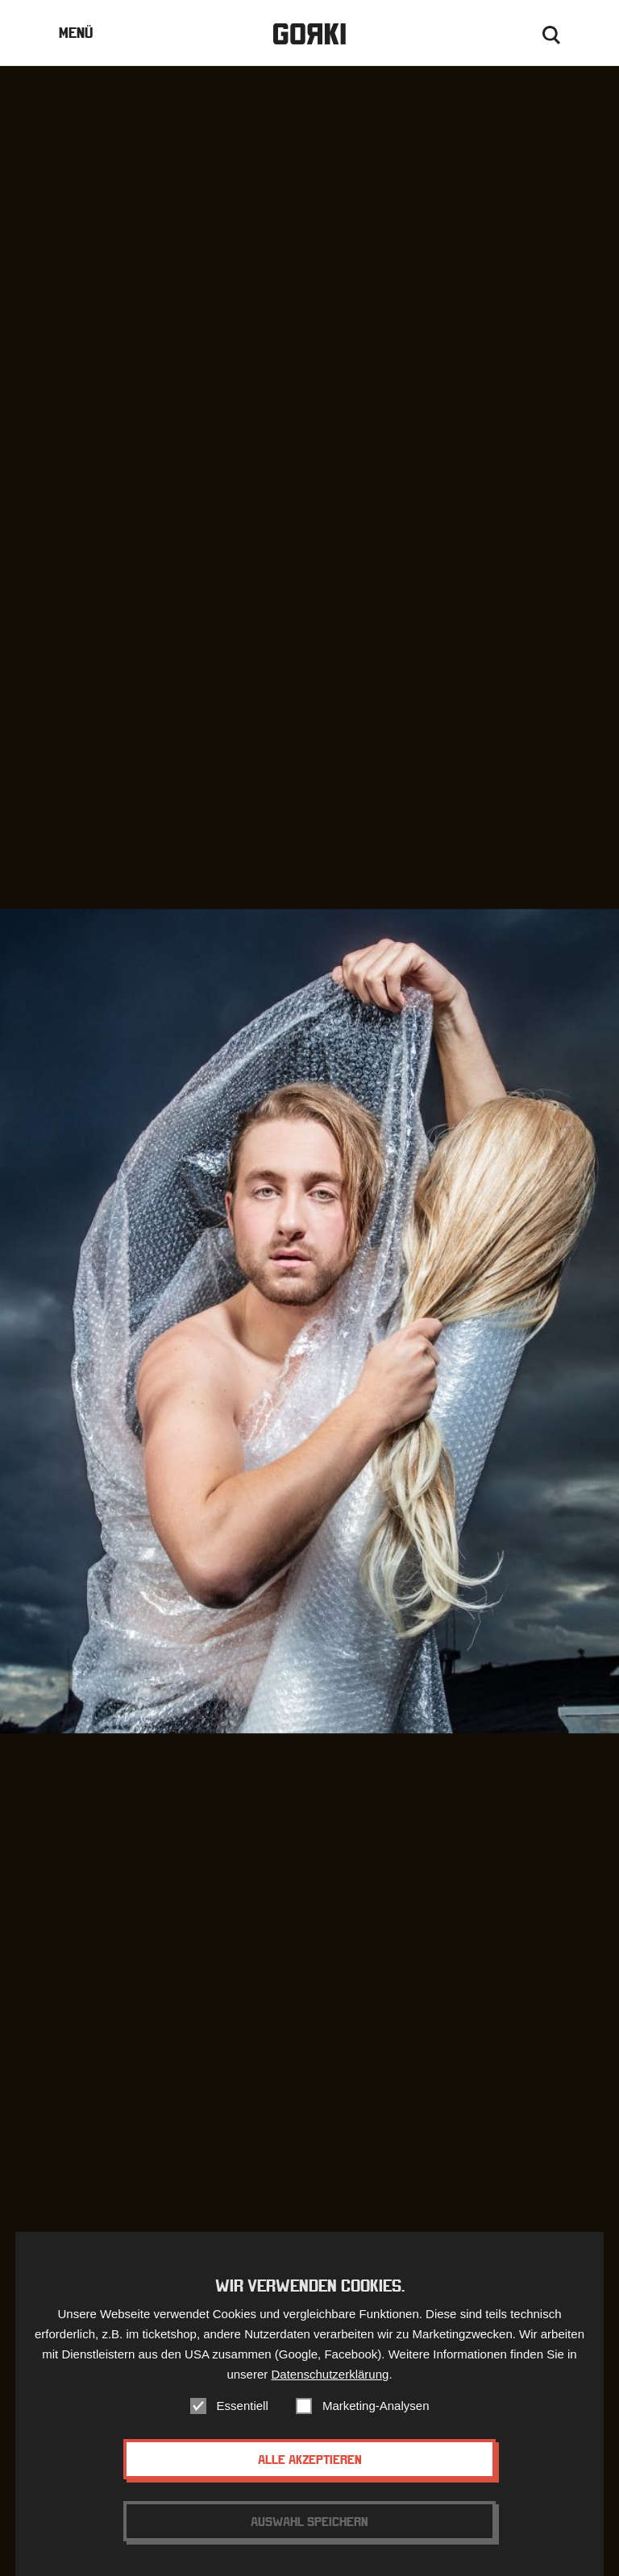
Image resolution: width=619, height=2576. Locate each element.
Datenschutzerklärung (329, 2388)
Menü (76, 32)
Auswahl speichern (309, 2535)
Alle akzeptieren (310, 2473)
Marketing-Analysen (376, 2419)
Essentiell (242, 2419)
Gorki (309, 34)
